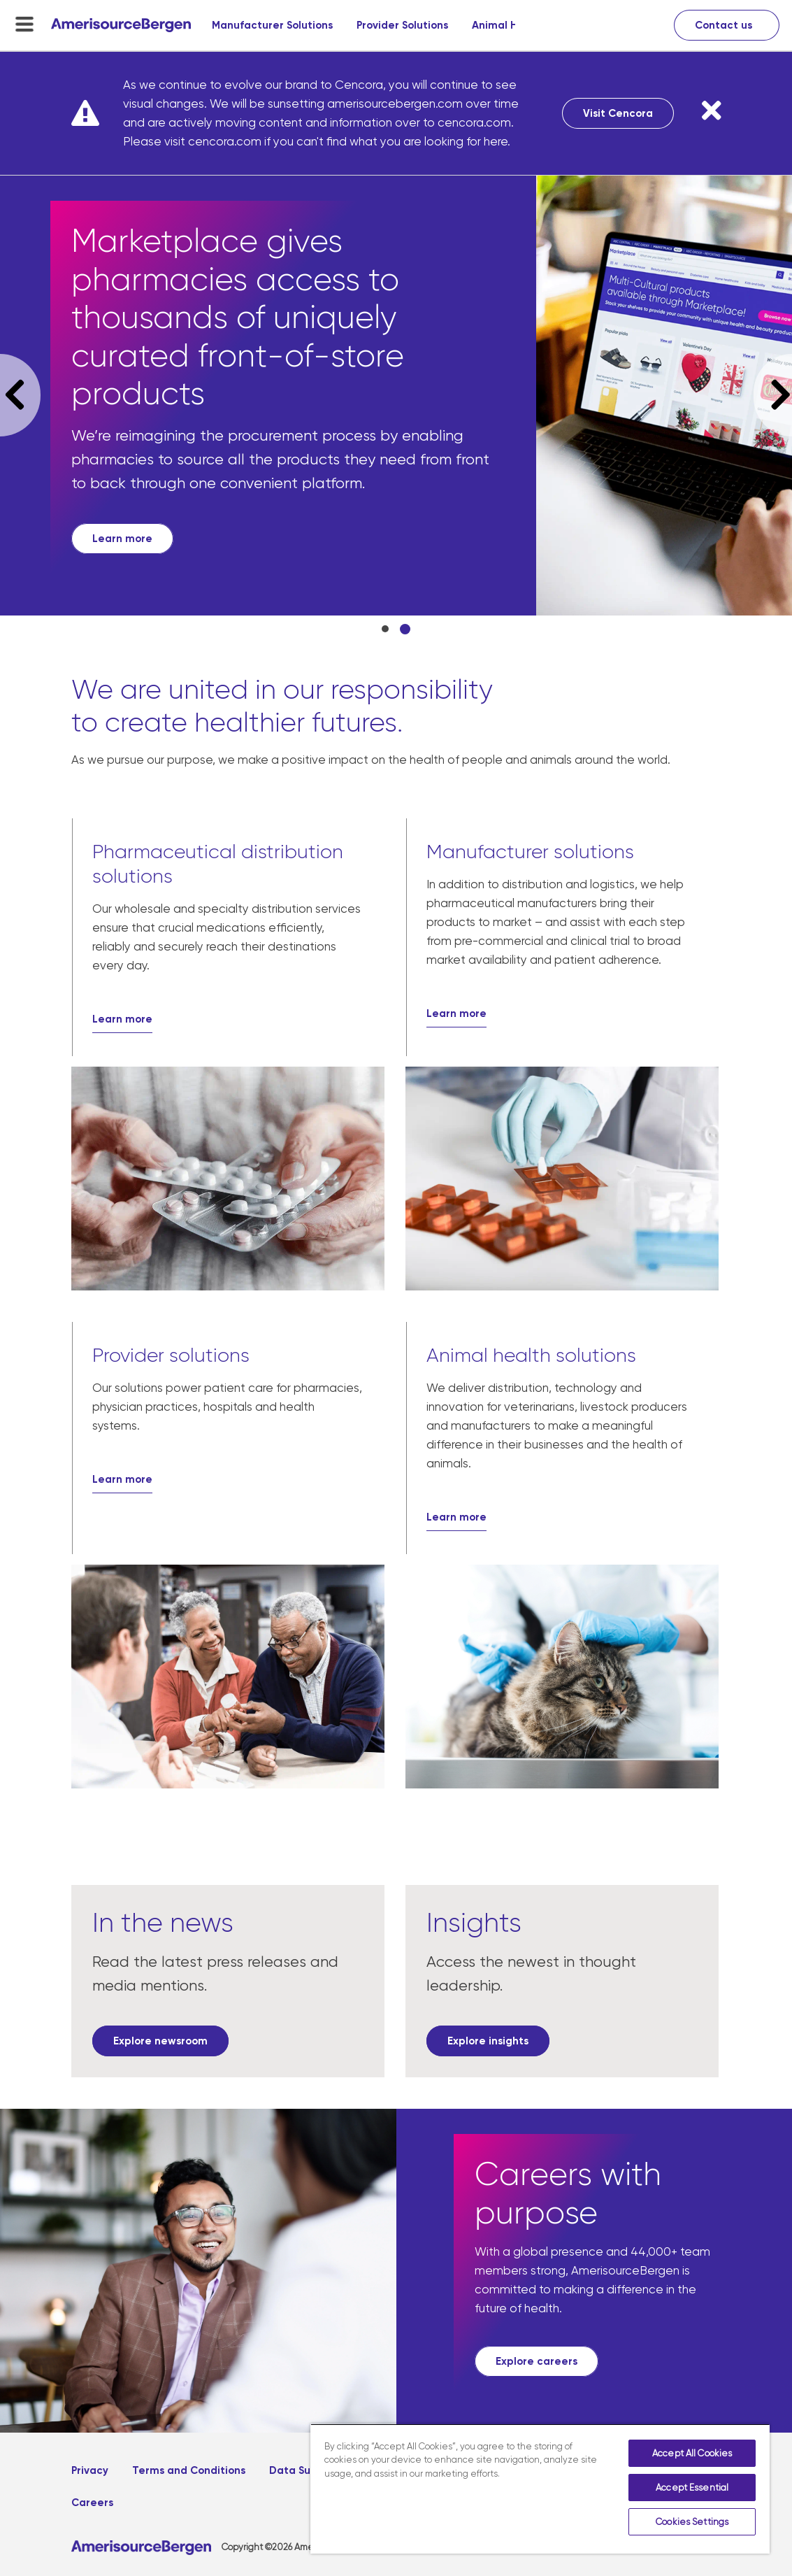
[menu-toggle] (24, 23)
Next (773, 395)
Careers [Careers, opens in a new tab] (92, 2502)
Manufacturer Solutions (272, 25)
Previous (20, 395)
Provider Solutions (402, 25)
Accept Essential (692, 2487)
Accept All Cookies (692, 2453)
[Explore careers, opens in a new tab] (536, 2361)
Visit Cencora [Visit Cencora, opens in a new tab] (618, 113)
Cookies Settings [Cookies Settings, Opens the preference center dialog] (692, 2522)
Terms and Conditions (188, 2470)
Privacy (89, 2470)
